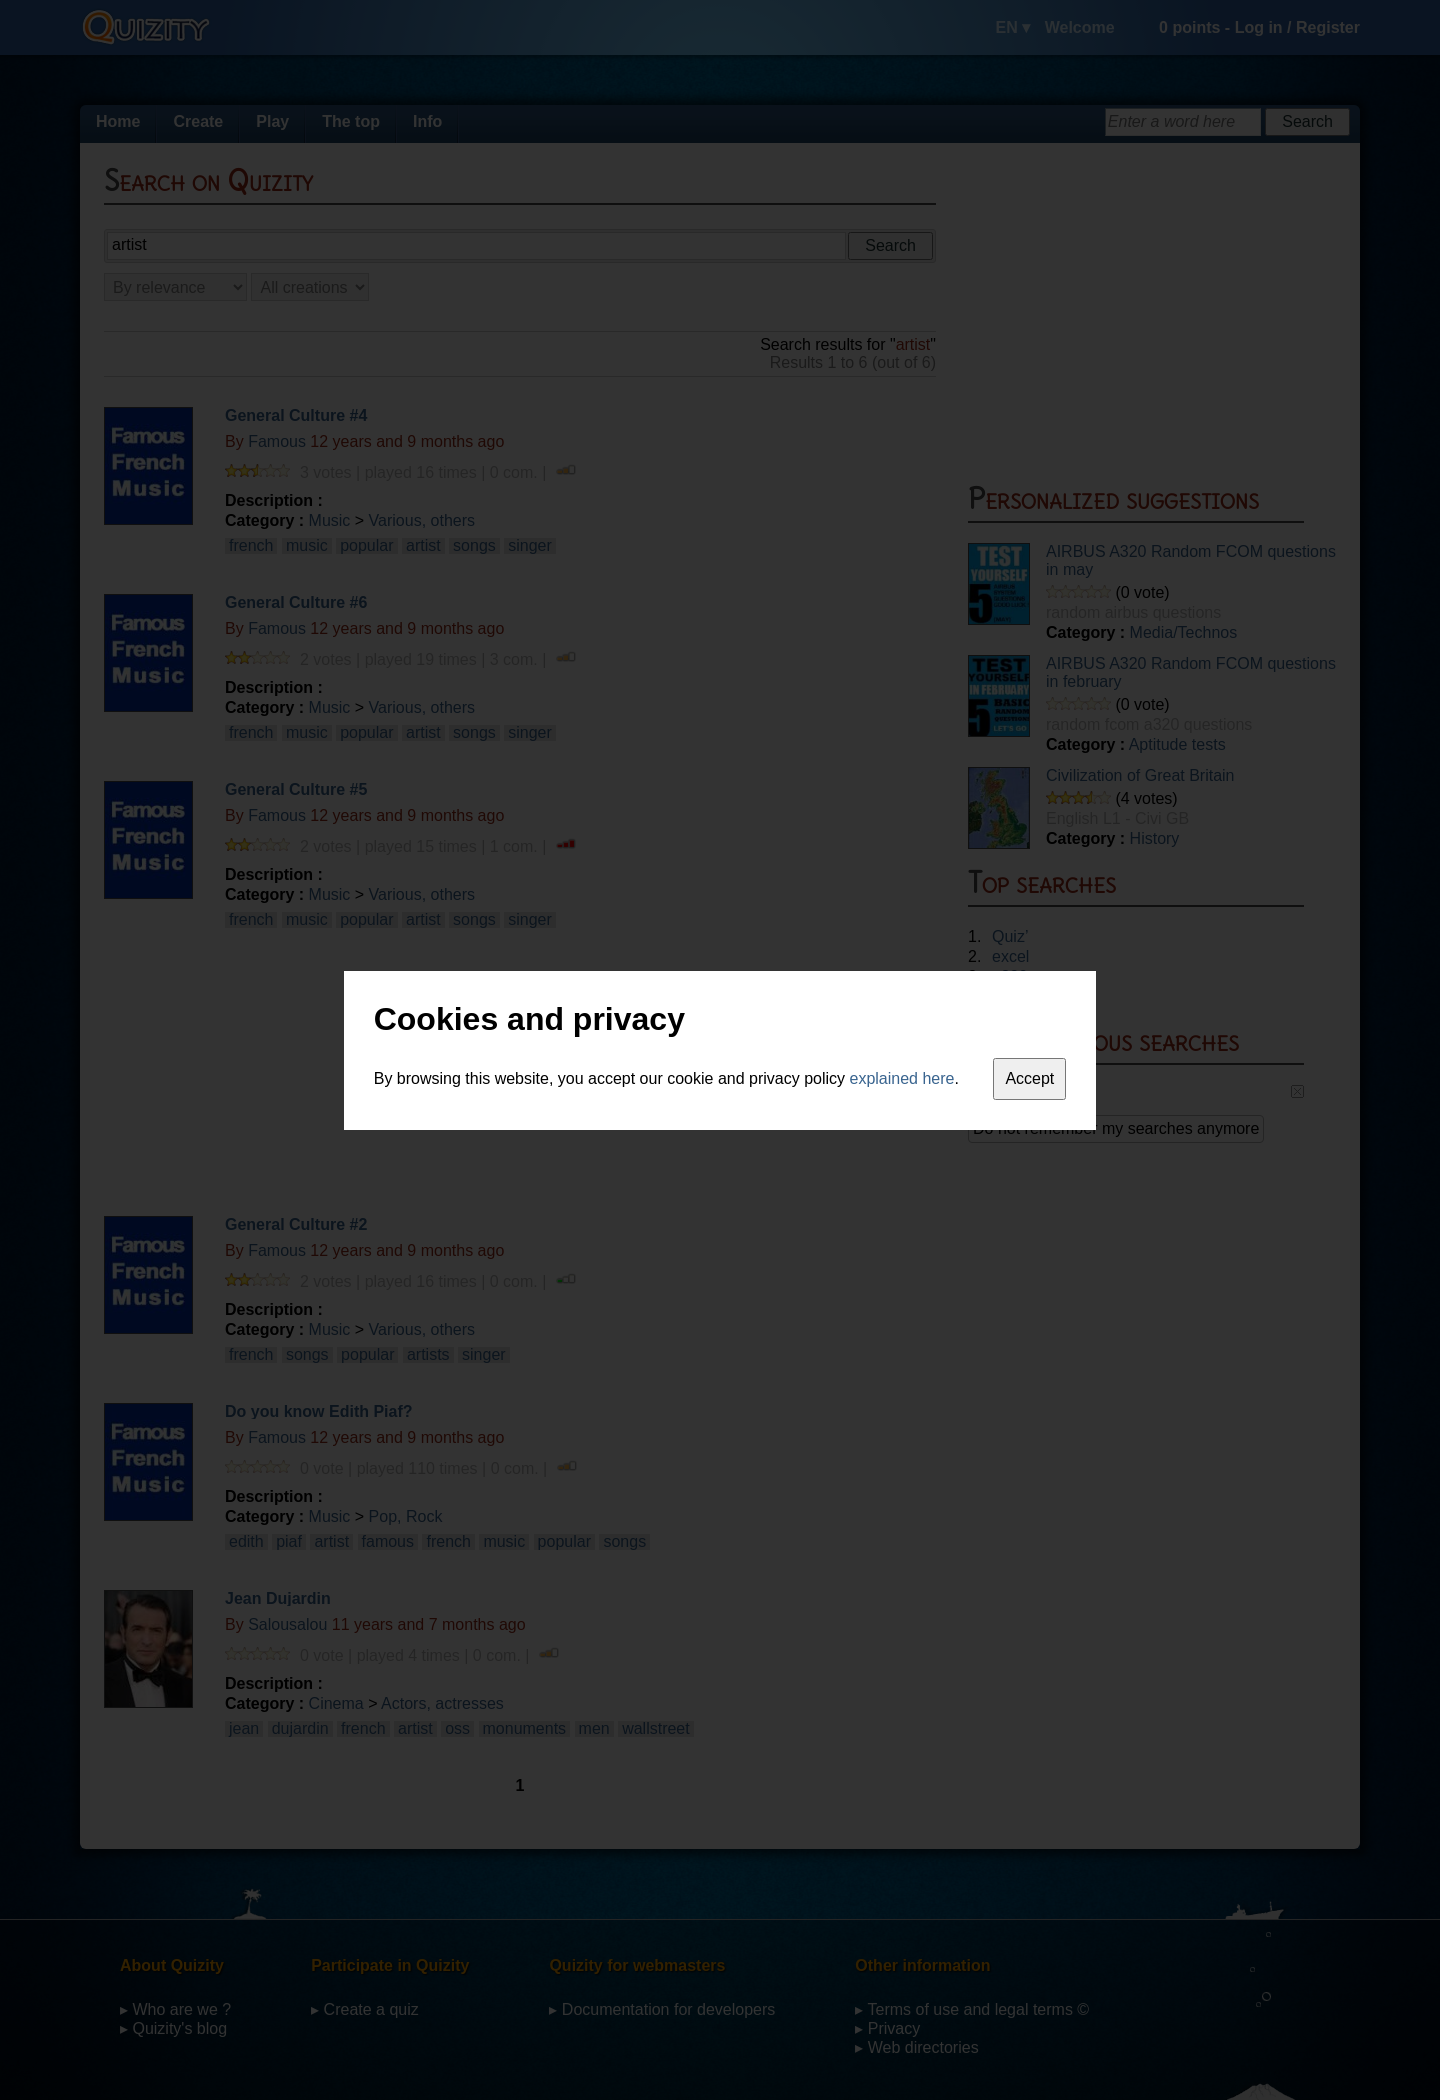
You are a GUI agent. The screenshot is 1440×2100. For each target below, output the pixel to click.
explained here (902, 1078)
